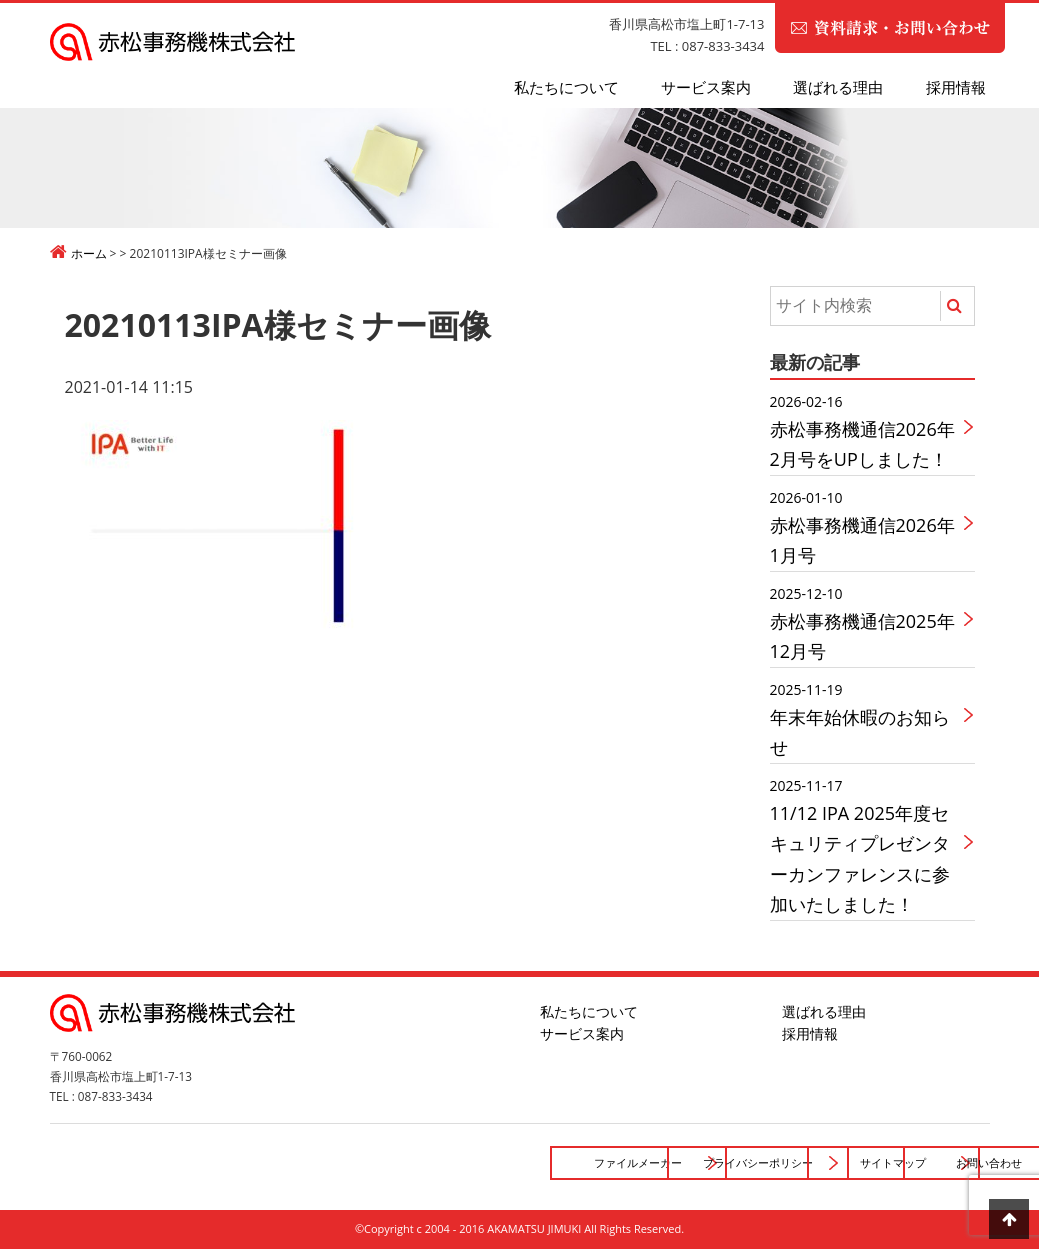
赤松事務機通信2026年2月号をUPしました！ (866, 430)
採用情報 (956, 87)
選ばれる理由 (838, 87)
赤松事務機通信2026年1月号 (866, 526)
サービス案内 (706, 87)
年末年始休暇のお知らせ (866, 718)
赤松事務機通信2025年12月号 (866, 622)
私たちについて (566, 87)
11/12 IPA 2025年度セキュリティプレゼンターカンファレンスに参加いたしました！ (866, 845)
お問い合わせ (887, 1162)
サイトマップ (678, 1162)
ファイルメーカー (261, 1162)
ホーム (89, 253)
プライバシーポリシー (470, 1162)
